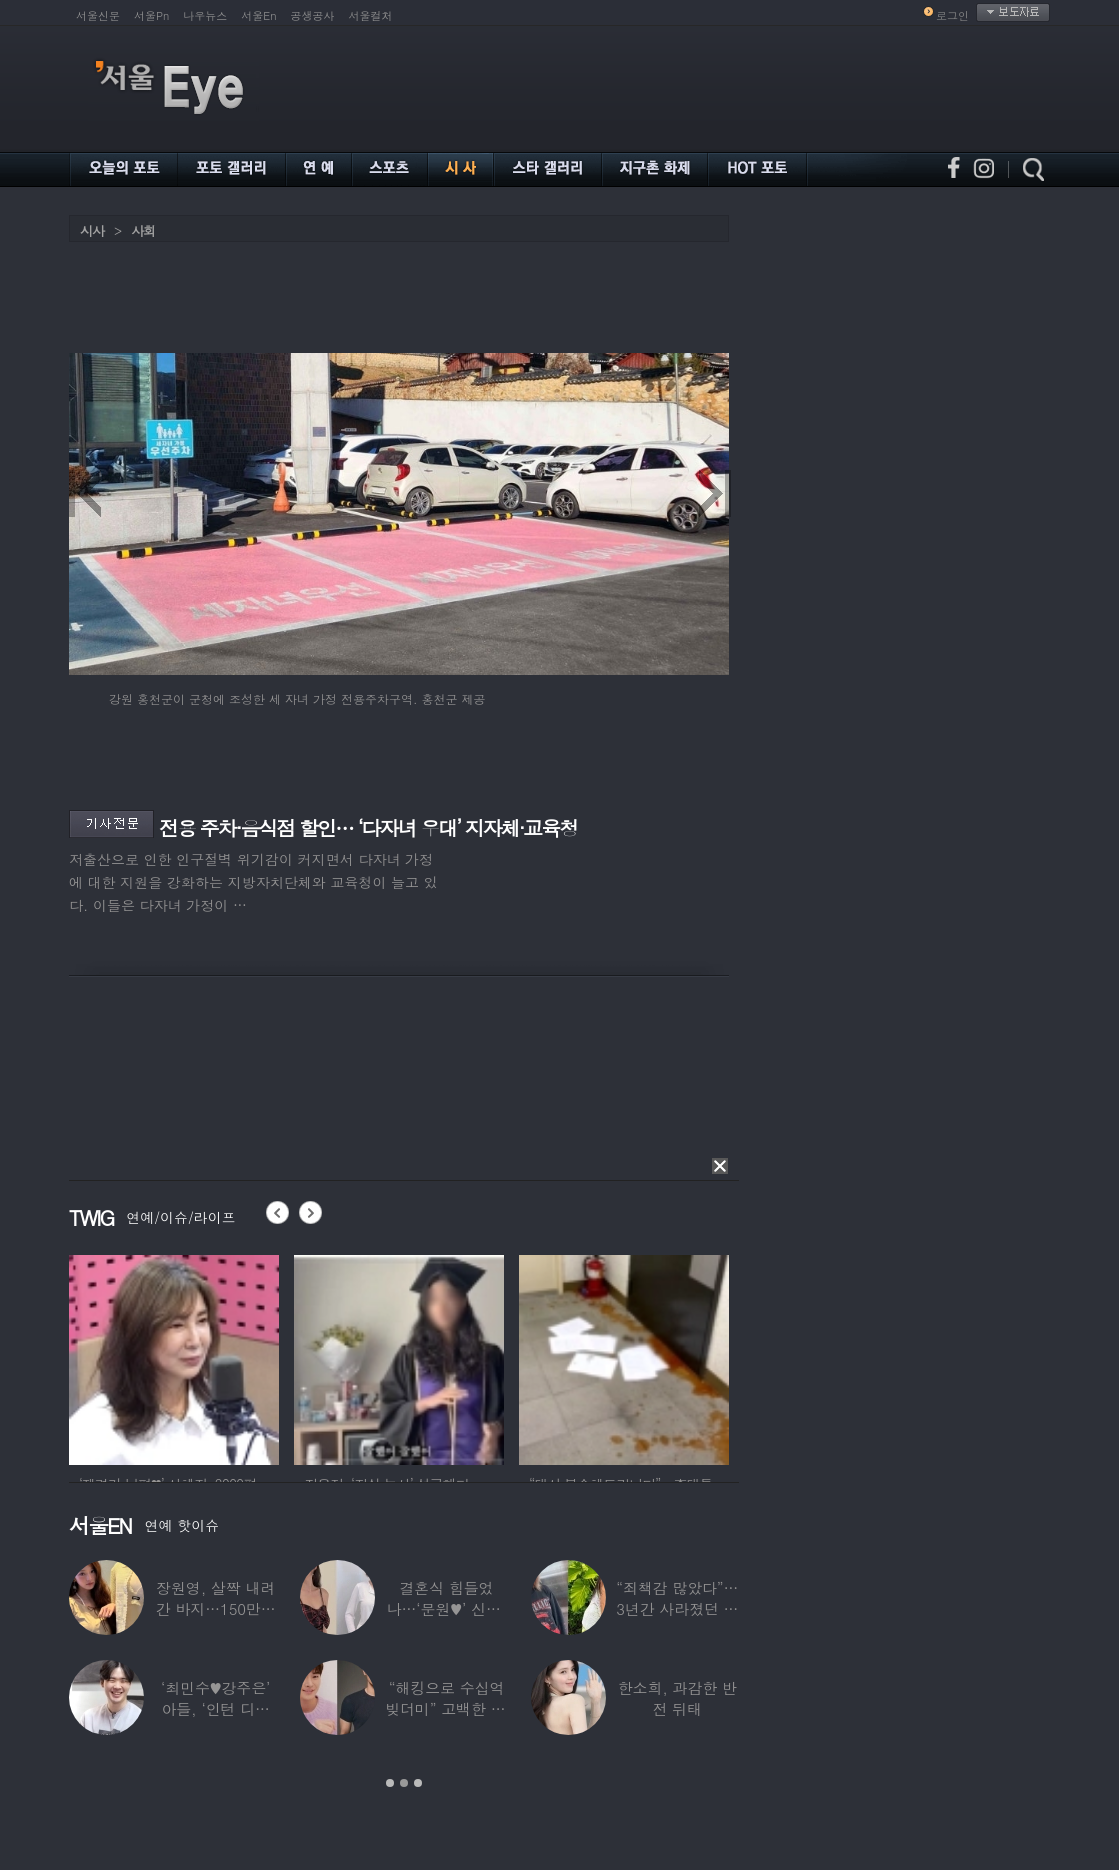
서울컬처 (371, 15)
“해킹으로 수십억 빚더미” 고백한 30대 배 (446, 1708)
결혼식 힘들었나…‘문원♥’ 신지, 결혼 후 (447, 1608)
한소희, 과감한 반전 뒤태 (677, 1698)
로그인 (952, 15)
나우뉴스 (205, 15)
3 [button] (418, 1783)
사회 (143, 230)
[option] (174, 1357)
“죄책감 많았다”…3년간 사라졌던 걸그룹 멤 (677, 1608)
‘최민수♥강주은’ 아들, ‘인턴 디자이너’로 (215, 1708)
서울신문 (98, 15)
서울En (258, 15)
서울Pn (151, 15)
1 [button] (390, 1783)
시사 (92, 230)
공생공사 (313, 15)
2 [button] (404, 1783)
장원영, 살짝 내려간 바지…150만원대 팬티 (216, 1608)
